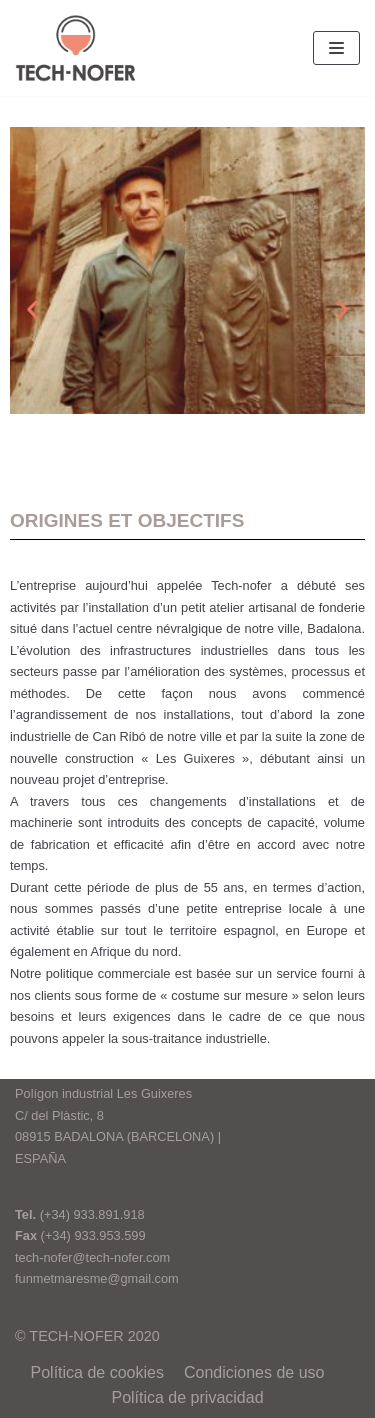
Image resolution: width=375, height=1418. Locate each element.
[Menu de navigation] (336, 48)
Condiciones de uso (254, 1372)
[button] (32, 309)
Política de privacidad (187, 1397)
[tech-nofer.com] (75, 48)
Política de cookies (97, 1372)
